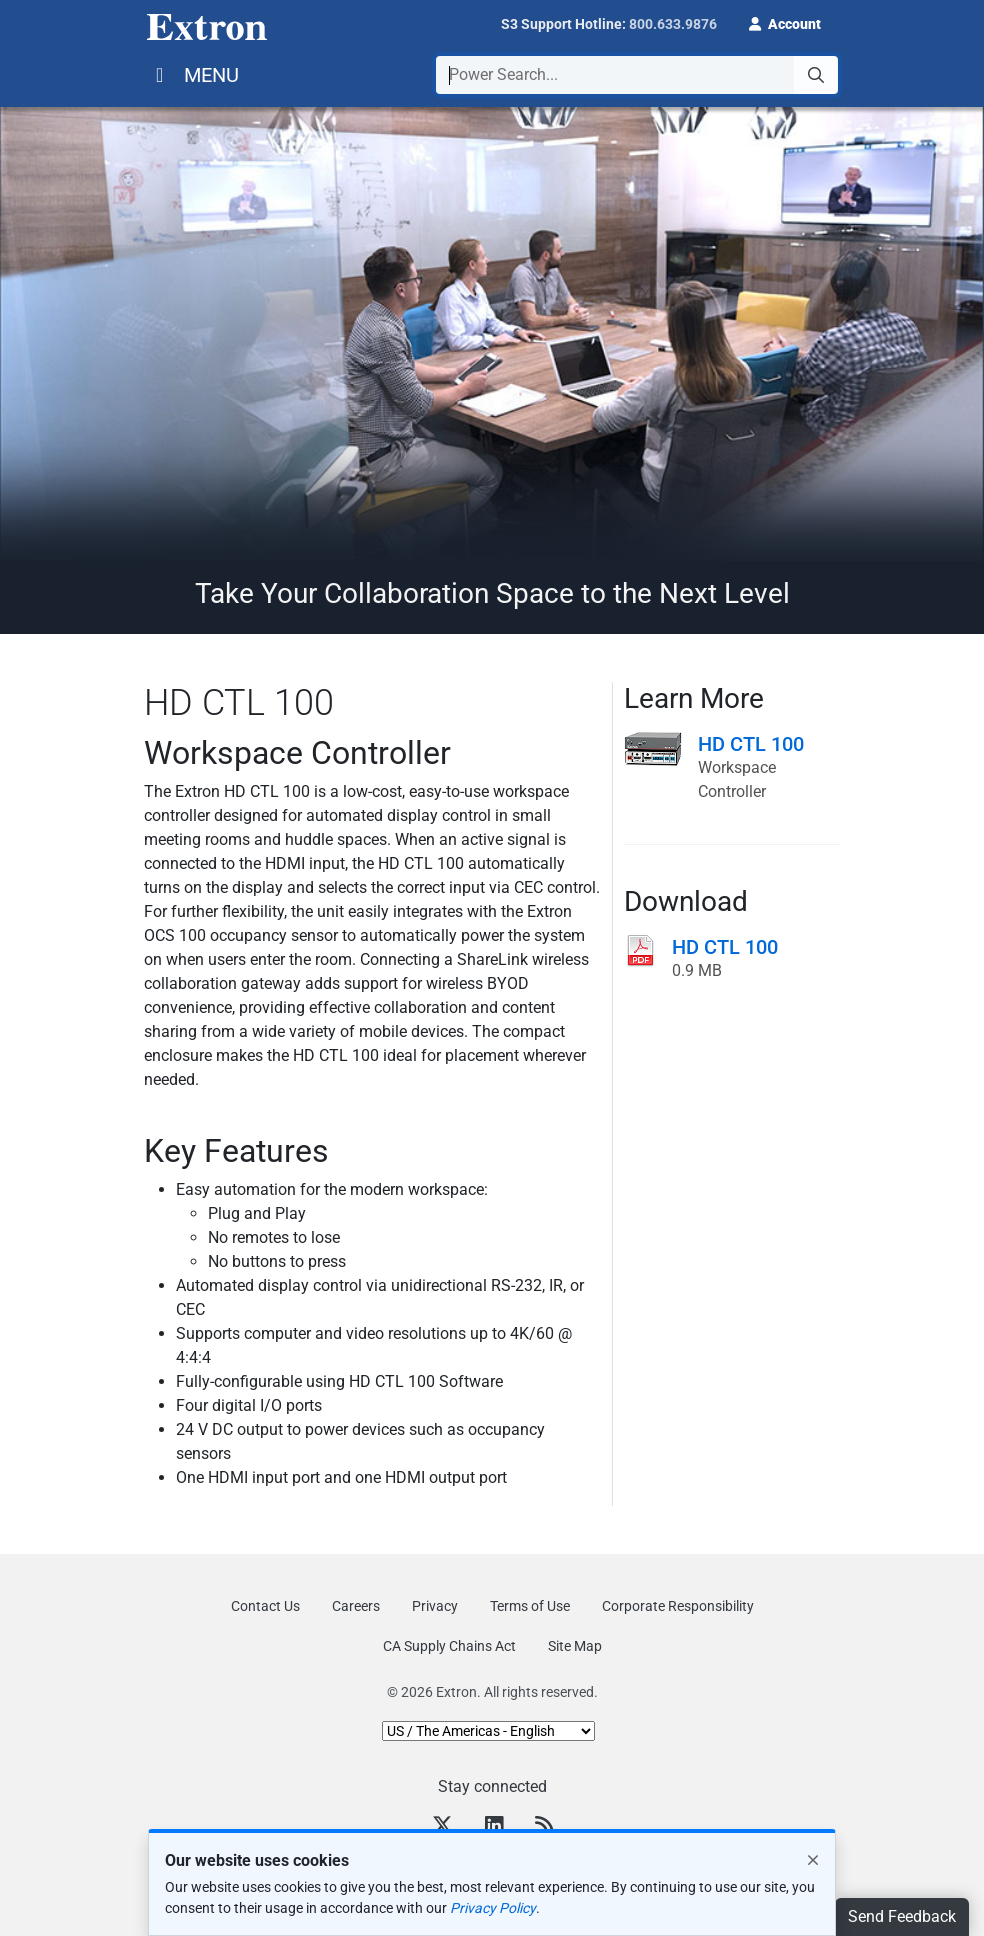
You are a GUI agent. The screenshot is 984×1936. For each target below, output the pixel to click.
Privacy (435, 1606)
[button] (785, 22)
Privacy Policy (493, 1908)
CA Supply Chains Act (449, 1646)
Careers (356, 1606)
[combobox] (637, 75)
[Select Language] (488, 1731)
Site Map (575, 1646)
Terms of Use (530, 1606)
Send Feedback (902, 1916)
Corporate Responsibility (678, 1606)
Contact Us (265, 1606)
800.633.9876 (673, 24)
